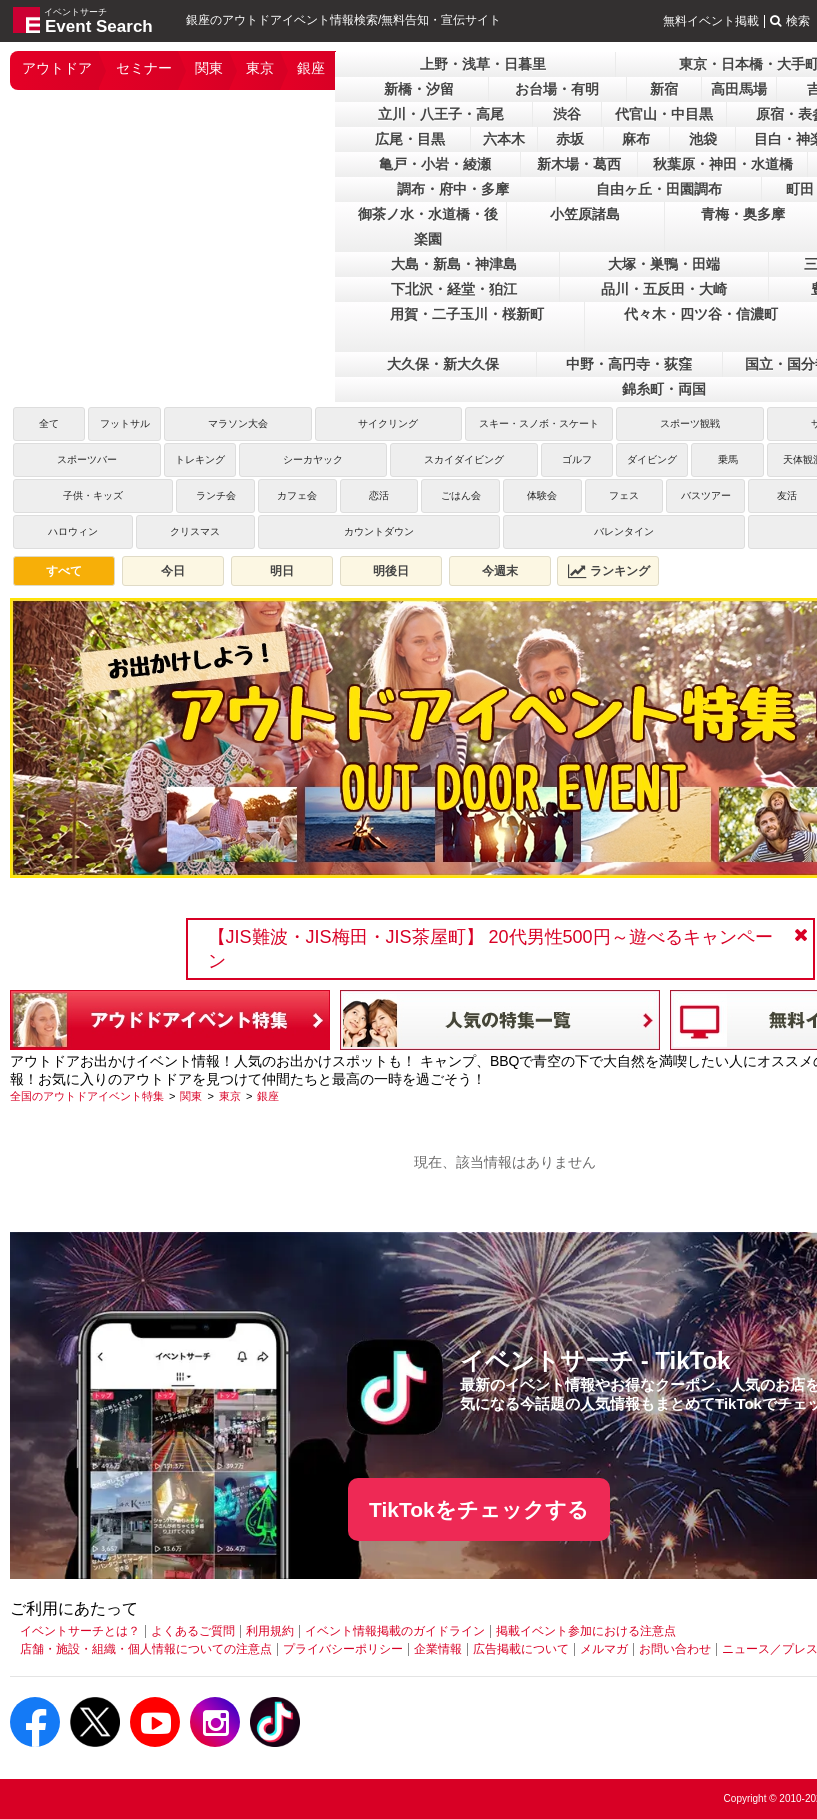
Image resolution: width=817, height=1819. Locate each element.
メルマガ (604, 1649)
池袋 (703, 139)
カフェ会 (297, 495)
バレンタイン (624, 531)
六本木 (504, 139)
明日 (282, 571)
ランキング (609, 571)
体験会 (542, 495)
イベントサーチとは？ (80, 1631)
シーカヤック (313, 459)
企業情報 (438, 1649)
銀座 (311, 68)
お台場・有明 (557, 89)
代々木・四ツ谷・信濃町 (701, 314)
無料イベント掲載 (711, 21)
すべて (64, 571)
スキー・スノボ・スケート (539, 423)
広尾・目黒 (410, 139)
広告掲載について (521, 1649)
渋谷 (567, 114)
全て (49, 423)
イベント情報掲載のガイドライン (395, 1631)
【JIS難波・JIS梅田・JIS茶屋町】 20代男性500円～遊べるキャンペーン (490, 949)
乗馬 (728, 459)
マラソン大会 (238, 423)
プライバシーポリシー (343, 1649)
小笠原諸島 (585, 214)
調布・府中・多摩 (453, 189)
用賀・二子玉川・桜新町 (467, 314)
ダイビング (652, 459)
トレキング (200, 459)
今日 (173, 571)
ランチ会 (216, 495)
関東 (209, 68)
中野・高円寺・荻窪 (629, 364)
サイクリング (388, 423)
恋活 (379, 495)
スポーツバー (87, 459)
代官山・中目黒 (664, 114)
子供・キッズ (93, 495)
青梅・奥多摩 (743, 214)
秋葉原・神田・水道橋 (723, 164)
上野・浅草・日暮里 (483, 64)
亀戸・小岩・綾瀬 (435, 164)
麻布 (636, 139)
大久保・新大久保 (443, 364)
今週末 (500, 571)
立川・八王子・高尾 (441, 114)
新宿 (664, 89)
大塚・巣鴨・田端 (664, 264)
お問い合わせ (675, 1649)
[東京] (230, 1096)
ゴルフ (577, 459)
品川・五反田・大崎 (664, 289)
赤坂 (570, 139)
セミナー (144, 68)
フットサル (125, 423)
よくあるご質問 (193, 1631)
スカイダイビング (464, 459)
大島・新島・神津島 (454, 264)
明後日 (391, 571)
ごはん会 (461, 495)
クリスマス (195, 531)
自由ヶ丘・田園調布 (659, 189)
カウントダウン (379, 531)
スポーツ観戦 (690, 423)
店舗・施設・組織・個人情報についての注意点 (146, 1649)
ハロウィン (73, 531)
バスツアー (706, 495)
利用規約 (270, 1631)
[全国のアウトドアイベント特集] (87, 1096)
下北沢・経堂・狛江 (454, 289)
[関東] (191, 1096)
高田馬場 (739, 89)
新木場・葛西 (579, 164)
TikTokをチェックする (479, 1509)
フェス (624, 495)
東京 (260, 68)
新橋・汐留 (419, 89)
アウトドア (57, 68)
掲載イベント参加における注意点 (586, 1631)
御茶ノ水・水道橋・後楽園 (428, 226)
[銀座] (268, 1096)
